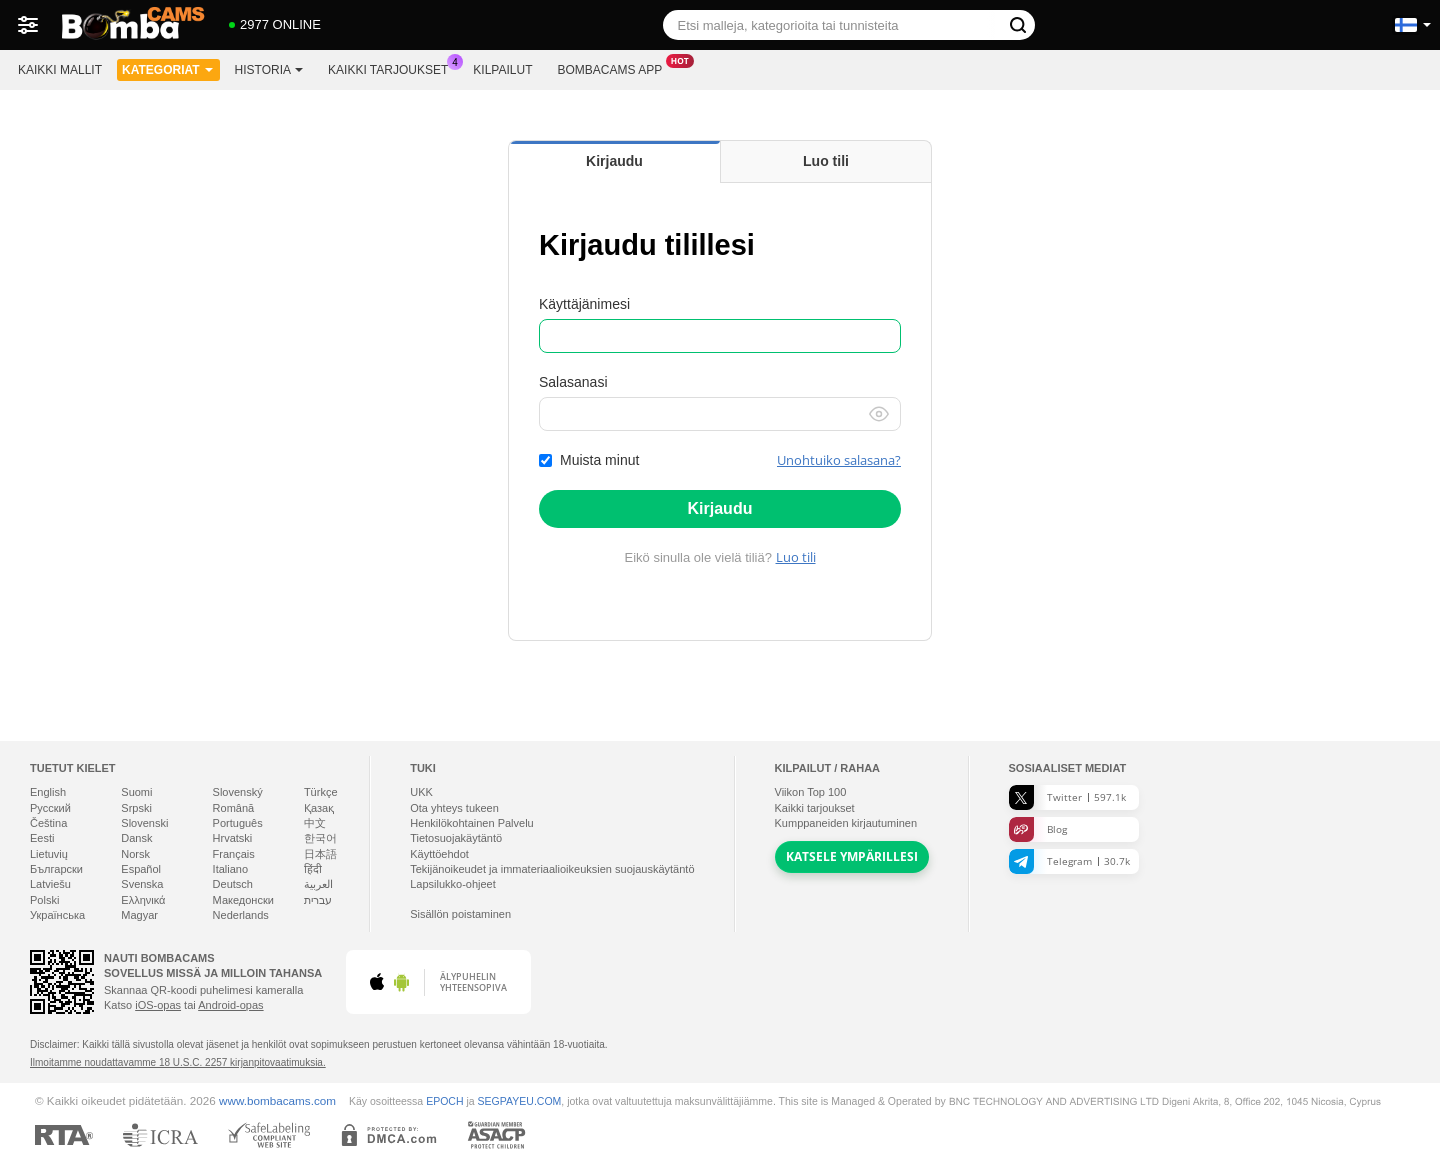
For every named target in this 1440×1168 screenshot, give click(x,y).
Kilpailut (502, 70)
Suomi (136, 792)
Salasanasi (573, 382)
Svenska (142, 884)
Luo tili (796, 557)
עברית (318, 900)
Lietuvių (49, 854)
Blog (1038, 829)
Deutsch (233, 884)
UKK (421, 792)
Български (56, 869)
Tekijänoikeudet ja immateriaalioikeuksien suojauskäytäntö (552, 869)
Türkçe (321, 792)
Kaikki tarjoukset (393, 68)
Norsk (135, 854)
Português (238, 823)
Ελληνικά (143, 900)
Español (141, 869)
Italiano (230, 869)
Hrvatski (233, 838)
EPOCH (444, 1101)
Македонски (243, 900)
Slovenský (238, 792)
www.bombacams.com (277, 1100)
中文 (315, 823)
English (48, 792)
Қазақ (319, 808)
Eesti (42, 838)
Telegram (1069, 861)
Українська (57, 915)
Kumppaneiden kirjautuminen (846, 823)
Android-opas (230, 1005)
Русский (50, 808)
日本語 (320, 854)
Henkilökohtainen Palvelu (472, 823)
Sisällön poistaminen (460, 914)
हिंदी (313, 869)
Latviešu (50, 884)
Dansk (136, 838)
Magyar (139, 915)
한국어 (320, 838)
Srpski (136, 808)
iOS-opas (158, 1005)
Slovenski (144, 823)
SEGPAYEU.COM (520, 1101)
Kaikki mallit (60, 70)
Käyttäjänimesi (584, 304)
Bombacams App (614, 68)
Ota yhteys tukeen (454, 808)
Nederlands (241, 915)
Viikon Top (811, 792)
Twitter (1067, 797)
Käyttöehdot (439, 854)
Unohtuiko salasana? (839, 460)
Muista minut (599, 460)
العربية (318, 884)
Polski (44, 900)
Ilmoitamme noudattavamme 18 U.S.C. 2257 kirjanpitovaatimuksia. (178, 1062)
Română (234, 808)
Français (234, 854)
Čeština (48, 823)
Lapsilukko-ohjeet (453, 884)
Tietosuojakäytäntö (456, 838)
